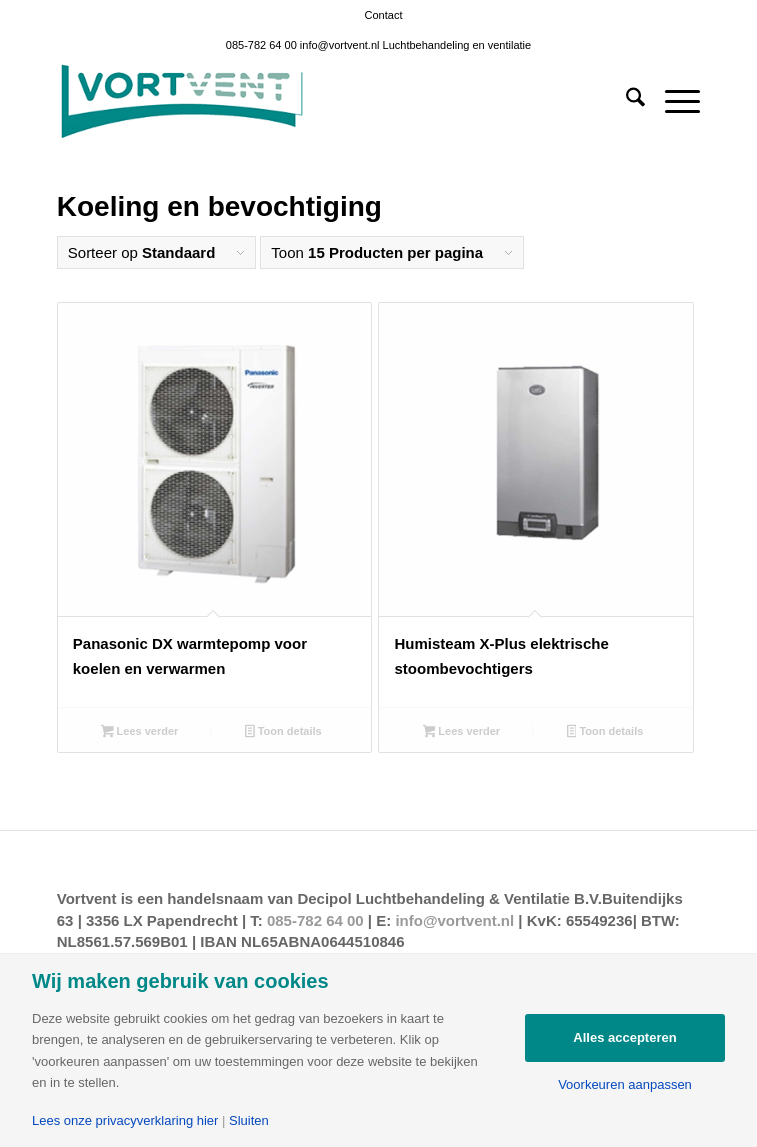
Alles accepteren (624, 1037)
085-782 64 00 (261, 45)
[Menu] (672, 101)
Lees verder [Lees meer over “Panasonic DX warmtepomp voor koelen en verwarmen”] (140, 733)
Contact (384, 15)
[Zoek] (625, 101)
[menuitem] (384, 15)
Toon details (283, 733)
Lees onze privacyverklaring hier (125, 1120)
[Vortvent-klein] (314, 101)
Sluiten (249, 1120)
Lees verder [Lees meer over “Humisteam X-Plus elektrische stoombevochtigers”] (462, 733)
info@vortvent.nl (340, 45)
